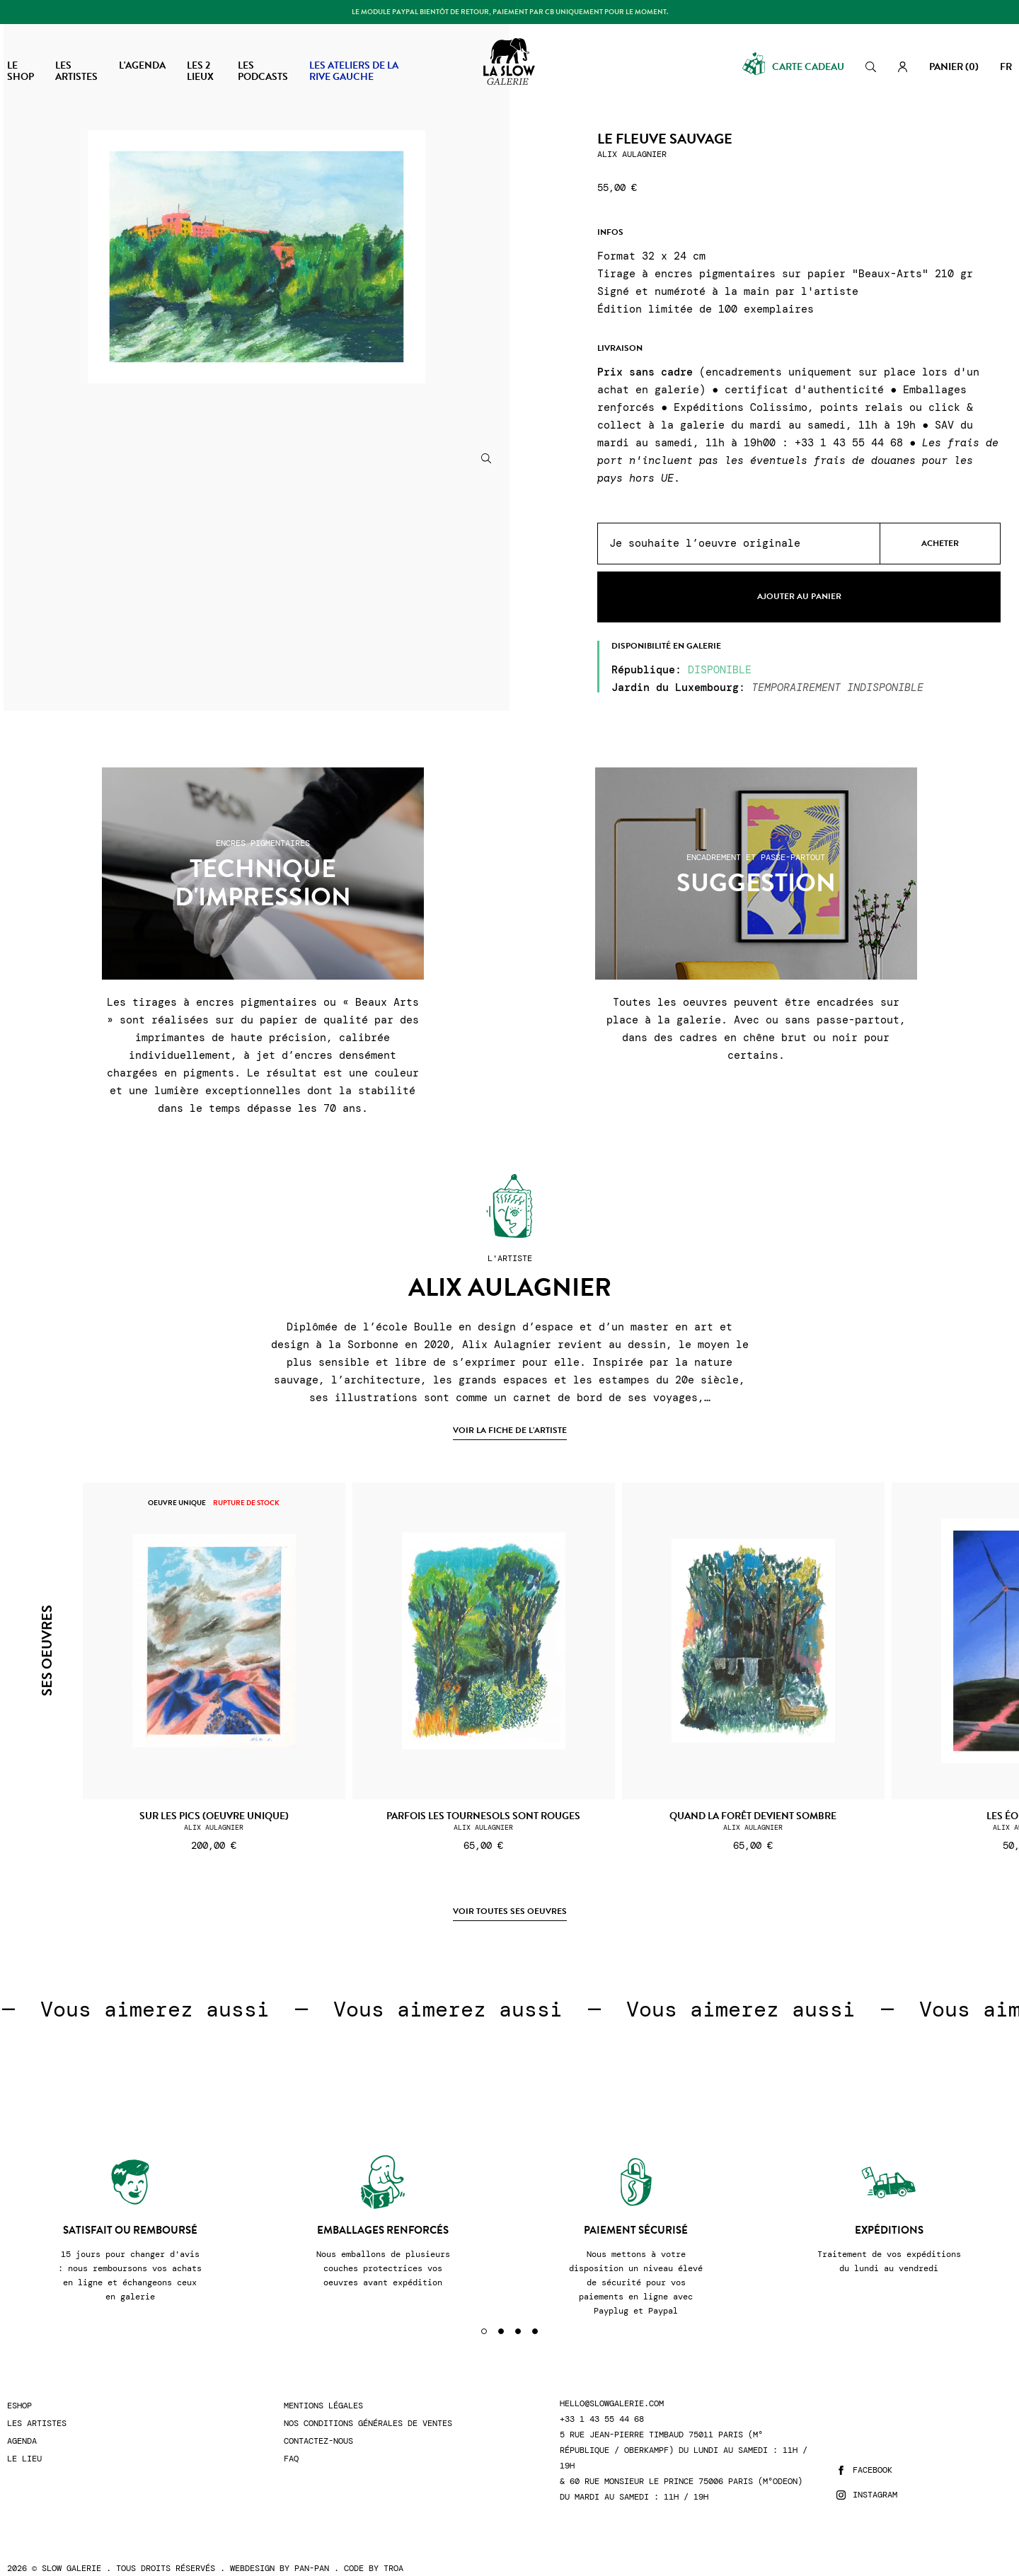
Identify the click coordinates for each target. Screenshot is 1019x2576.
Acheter (940, 543)
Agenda (22, 2423)
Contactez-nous (318, 2423)
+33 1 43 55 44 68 (602, 2401)
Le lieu (24, 2441)
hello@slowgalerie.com (612, 2386)
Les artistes (37, 2406)
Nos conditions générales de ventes (368, 2406)
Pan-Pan (311, 2550)
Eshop (19, 2388)
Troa (393, 2550)
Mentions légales (323, 2388)
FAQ (291, 2441)
